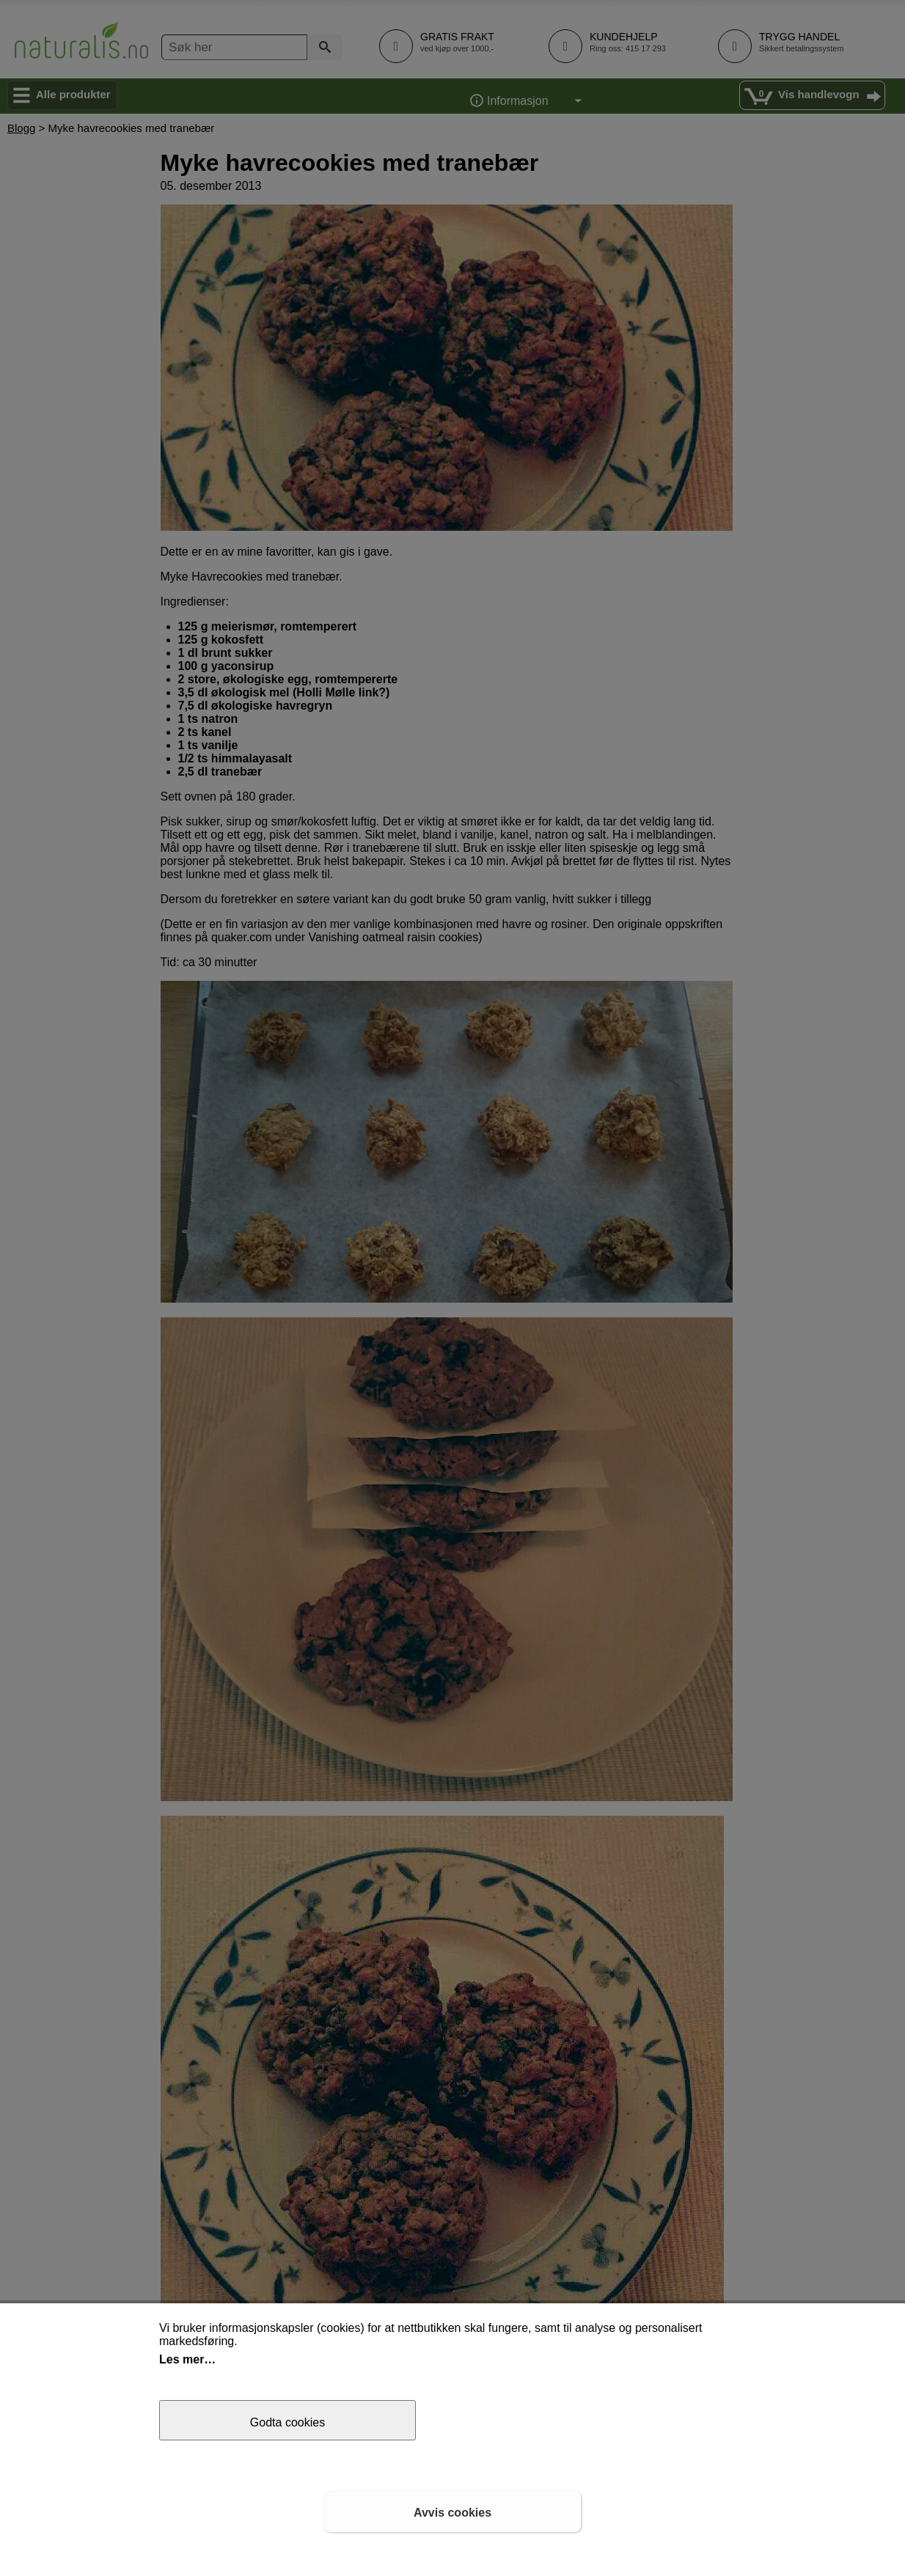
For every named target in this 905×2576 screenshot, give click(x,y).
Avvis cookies (452, 2512)
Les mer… (187, 2359)
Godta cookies (287, 2422)
